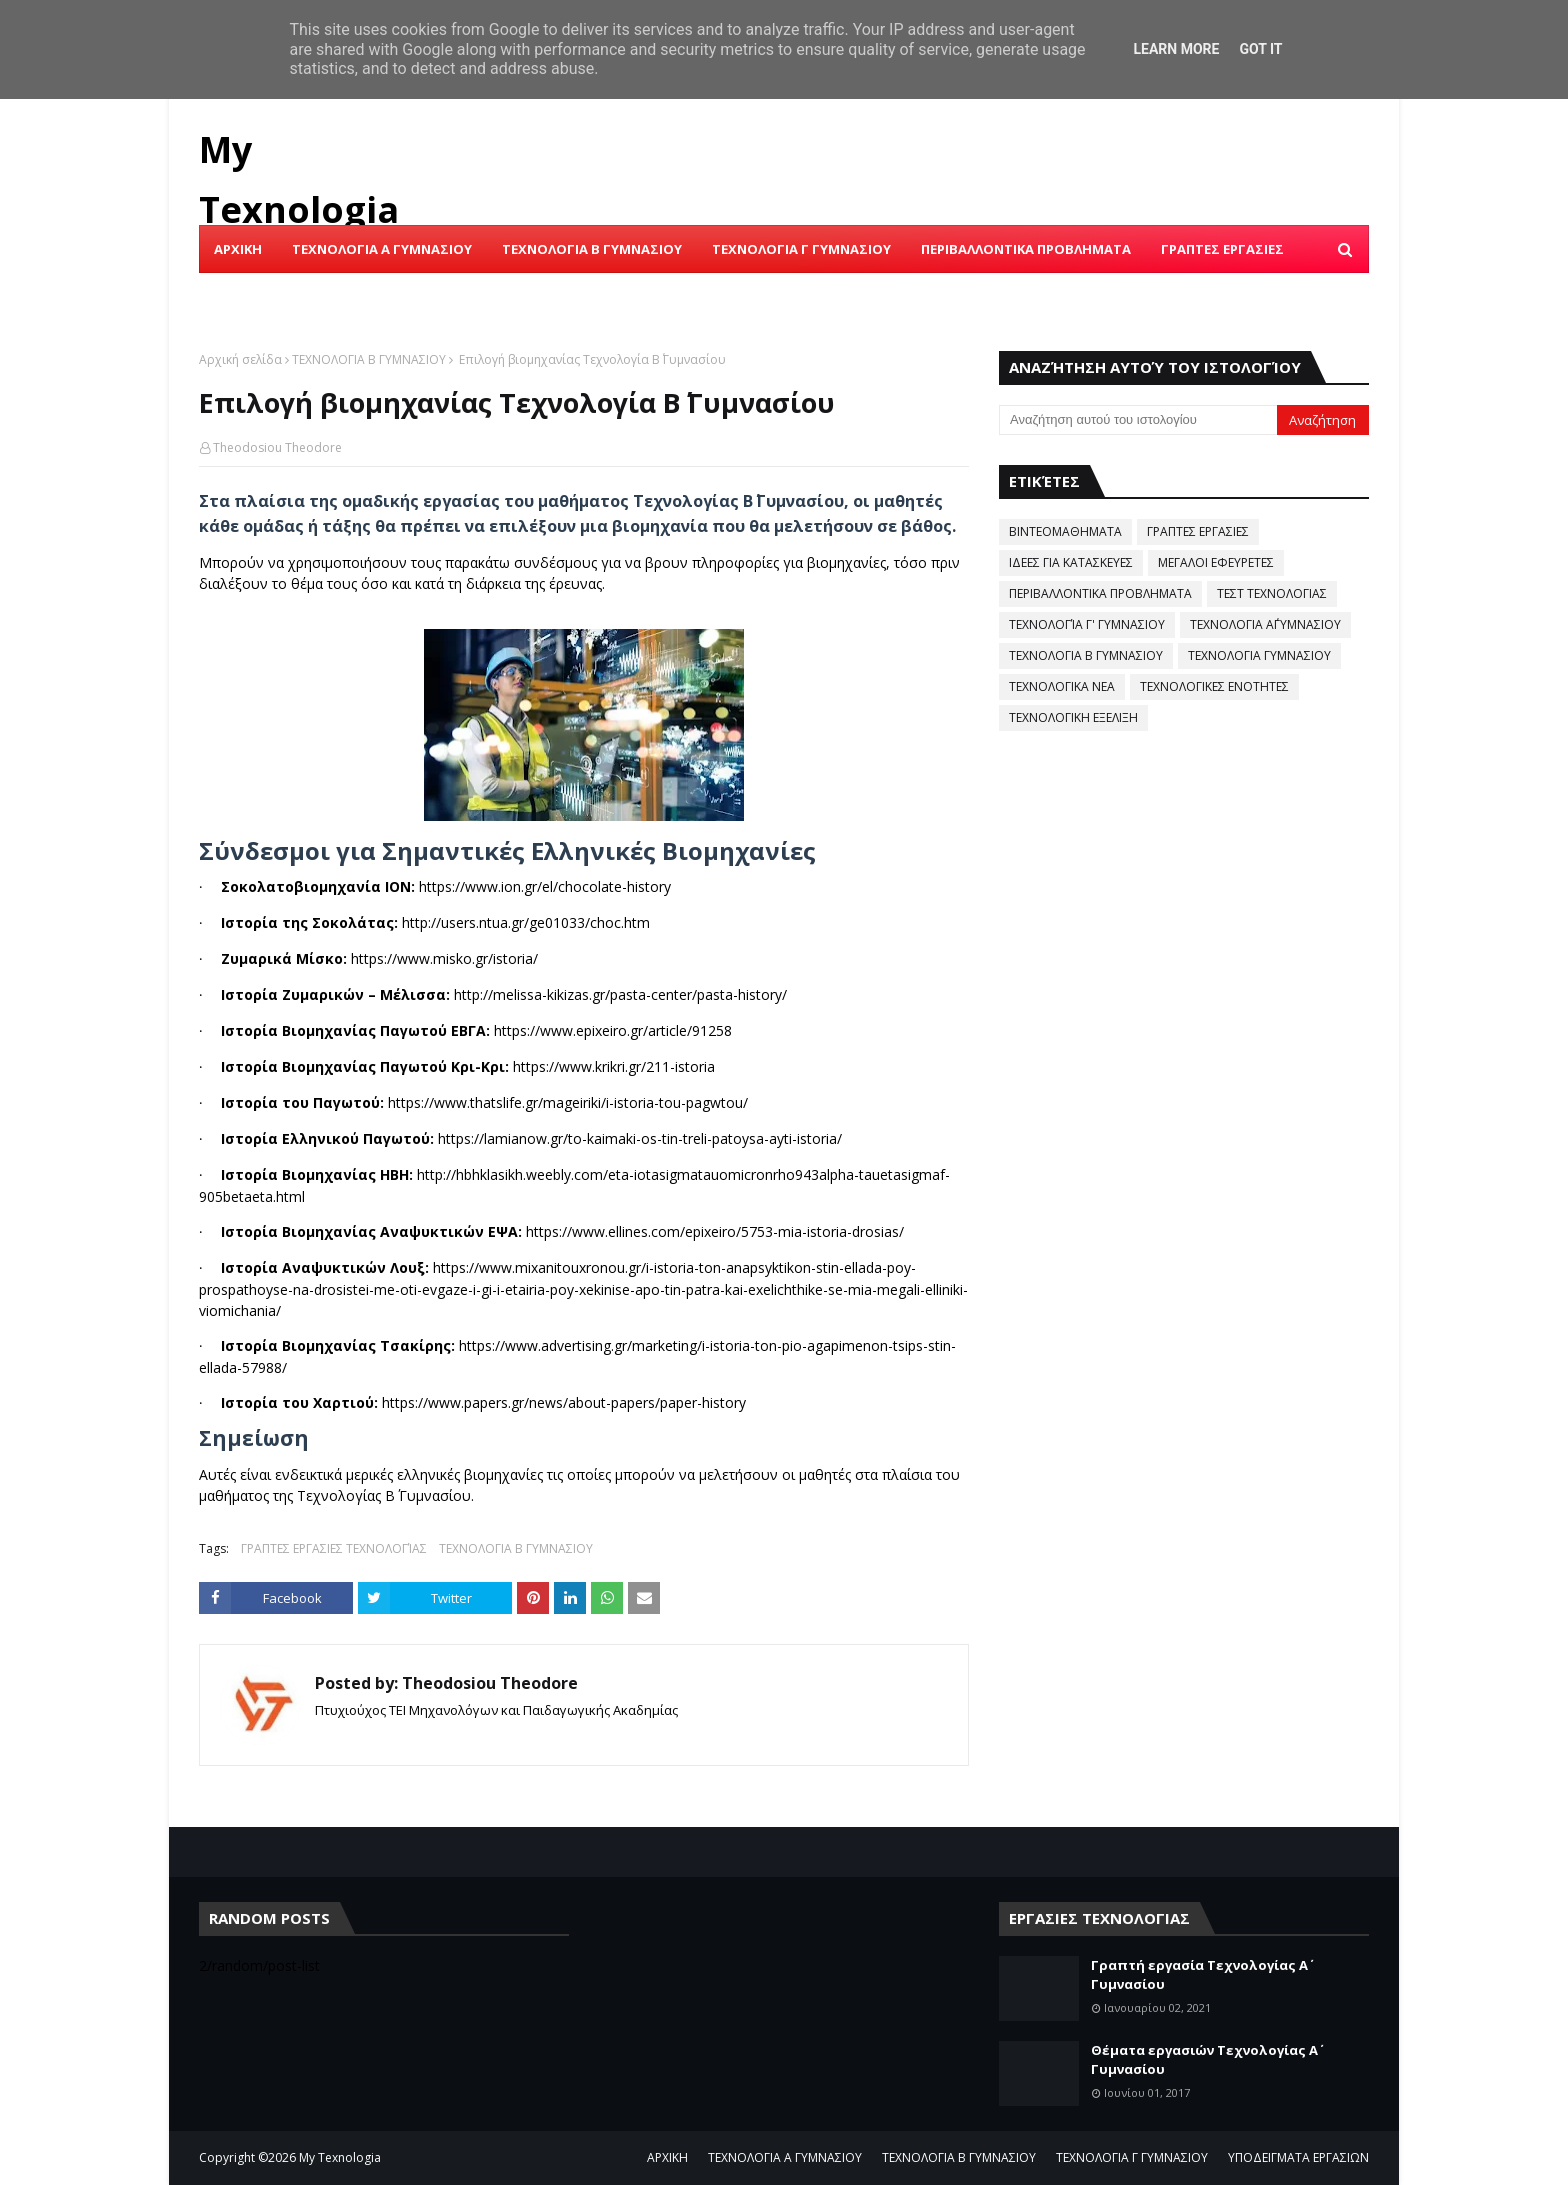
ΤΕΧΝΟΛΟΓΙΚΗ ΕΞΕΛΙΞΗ (1073, 717)
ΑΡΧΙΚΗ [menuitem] (238, 249)
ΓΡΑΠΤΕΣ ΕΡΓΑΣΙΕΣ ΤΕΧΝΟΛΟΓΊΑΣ (334, 1548)
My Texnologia (340, 2157)
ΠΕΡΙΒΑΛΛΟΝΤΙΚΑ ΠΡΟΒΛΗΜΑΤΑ (1100, 593)
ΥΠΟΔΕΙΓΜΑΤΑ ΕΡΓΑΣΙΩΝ (1298, 2157)
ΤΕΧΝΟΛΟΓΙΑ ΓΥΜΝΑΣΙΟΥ (1259, 655)
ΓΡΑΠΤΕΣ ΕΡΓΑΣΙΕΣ (1198, 531)
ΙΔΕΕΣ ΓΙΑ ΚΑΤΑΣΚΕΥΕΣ (1071, 562)
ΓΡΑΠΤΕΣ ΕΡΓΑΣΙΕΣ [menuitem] (1222, 249)
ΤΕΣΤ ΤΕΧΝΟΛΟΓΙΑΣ (1272, 593)
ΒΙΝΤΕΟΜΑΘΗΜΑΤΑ (1065, 531)
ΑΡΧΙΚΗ (667, 2157)
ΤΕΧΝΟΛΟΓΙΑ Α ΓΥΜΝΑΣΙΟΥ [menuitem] (382, 249)
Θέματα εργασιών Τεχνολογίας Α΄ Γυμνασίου (1204, 2060)
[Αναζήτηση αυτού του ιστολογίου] (1138, 420)
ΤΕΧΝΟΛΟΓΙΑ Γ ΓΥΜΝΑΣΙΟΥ (1132, 2157)
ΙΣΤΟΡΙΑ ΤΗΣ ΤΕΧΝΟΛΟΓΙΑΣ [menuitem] (305, 297)
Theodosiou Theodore (277, 447)
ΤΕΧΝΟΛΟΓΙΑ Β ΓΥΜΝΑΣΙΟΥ (369, 359)
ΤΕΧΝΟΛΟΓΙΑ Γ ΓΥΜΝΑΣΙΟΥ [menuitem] (801, 249)
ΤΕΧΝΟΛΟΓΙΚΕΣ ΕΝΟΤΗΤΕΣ (1214, 686)
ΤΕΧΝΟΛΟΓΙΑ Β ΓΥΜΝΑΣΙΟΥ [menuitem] (592, 249)
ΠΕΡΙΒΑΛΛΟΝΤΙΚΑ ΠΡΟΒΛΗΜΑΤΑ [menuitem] (1026, 249)
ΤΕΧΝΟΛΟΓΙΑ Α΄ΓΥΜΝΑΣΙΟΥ (1265, 624)
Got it (1260, 49)
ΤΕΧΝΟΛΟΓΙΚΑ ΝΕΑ (1062, 686)
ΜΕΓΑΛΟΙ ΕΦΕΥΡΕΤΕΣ (1216, 562)
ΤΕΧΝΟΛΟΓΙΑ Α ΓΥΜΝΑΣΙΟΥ (785, 2157)
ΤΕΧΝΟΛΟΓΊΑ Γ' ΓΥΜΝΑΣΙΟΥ (1087, 624)
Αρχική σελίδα (240, 359)
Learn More (1176, 49)
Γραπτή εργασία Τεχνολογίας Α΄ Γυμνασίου (1199, 1975)
